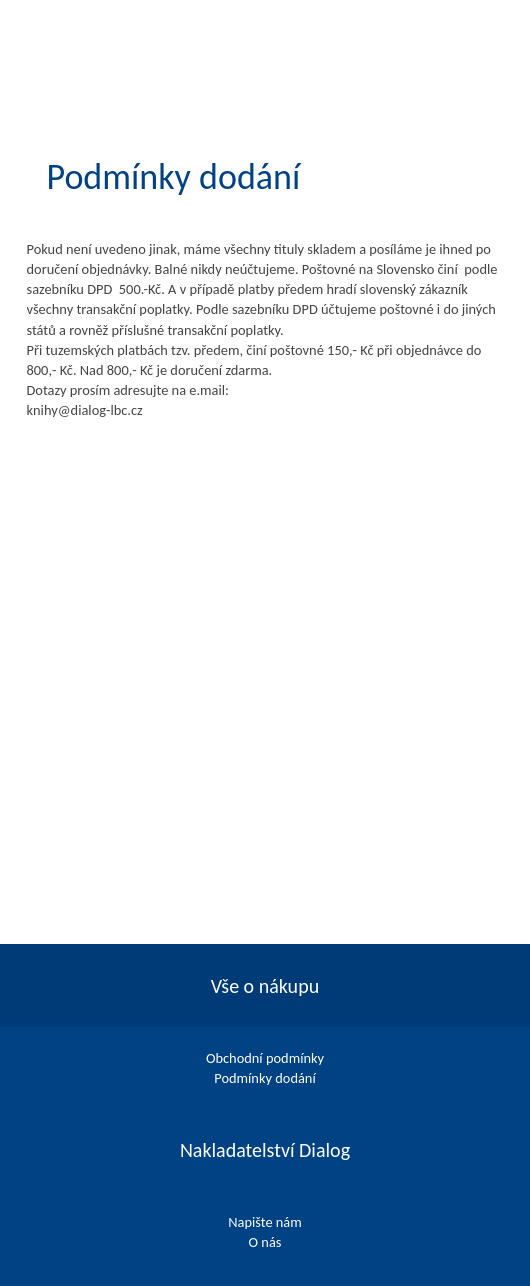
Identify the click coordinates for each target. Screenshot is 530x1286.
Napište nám (265, 1222)
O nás (265, 1242)
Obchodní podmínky (265, 1058)
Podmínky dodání (264, 1078)
